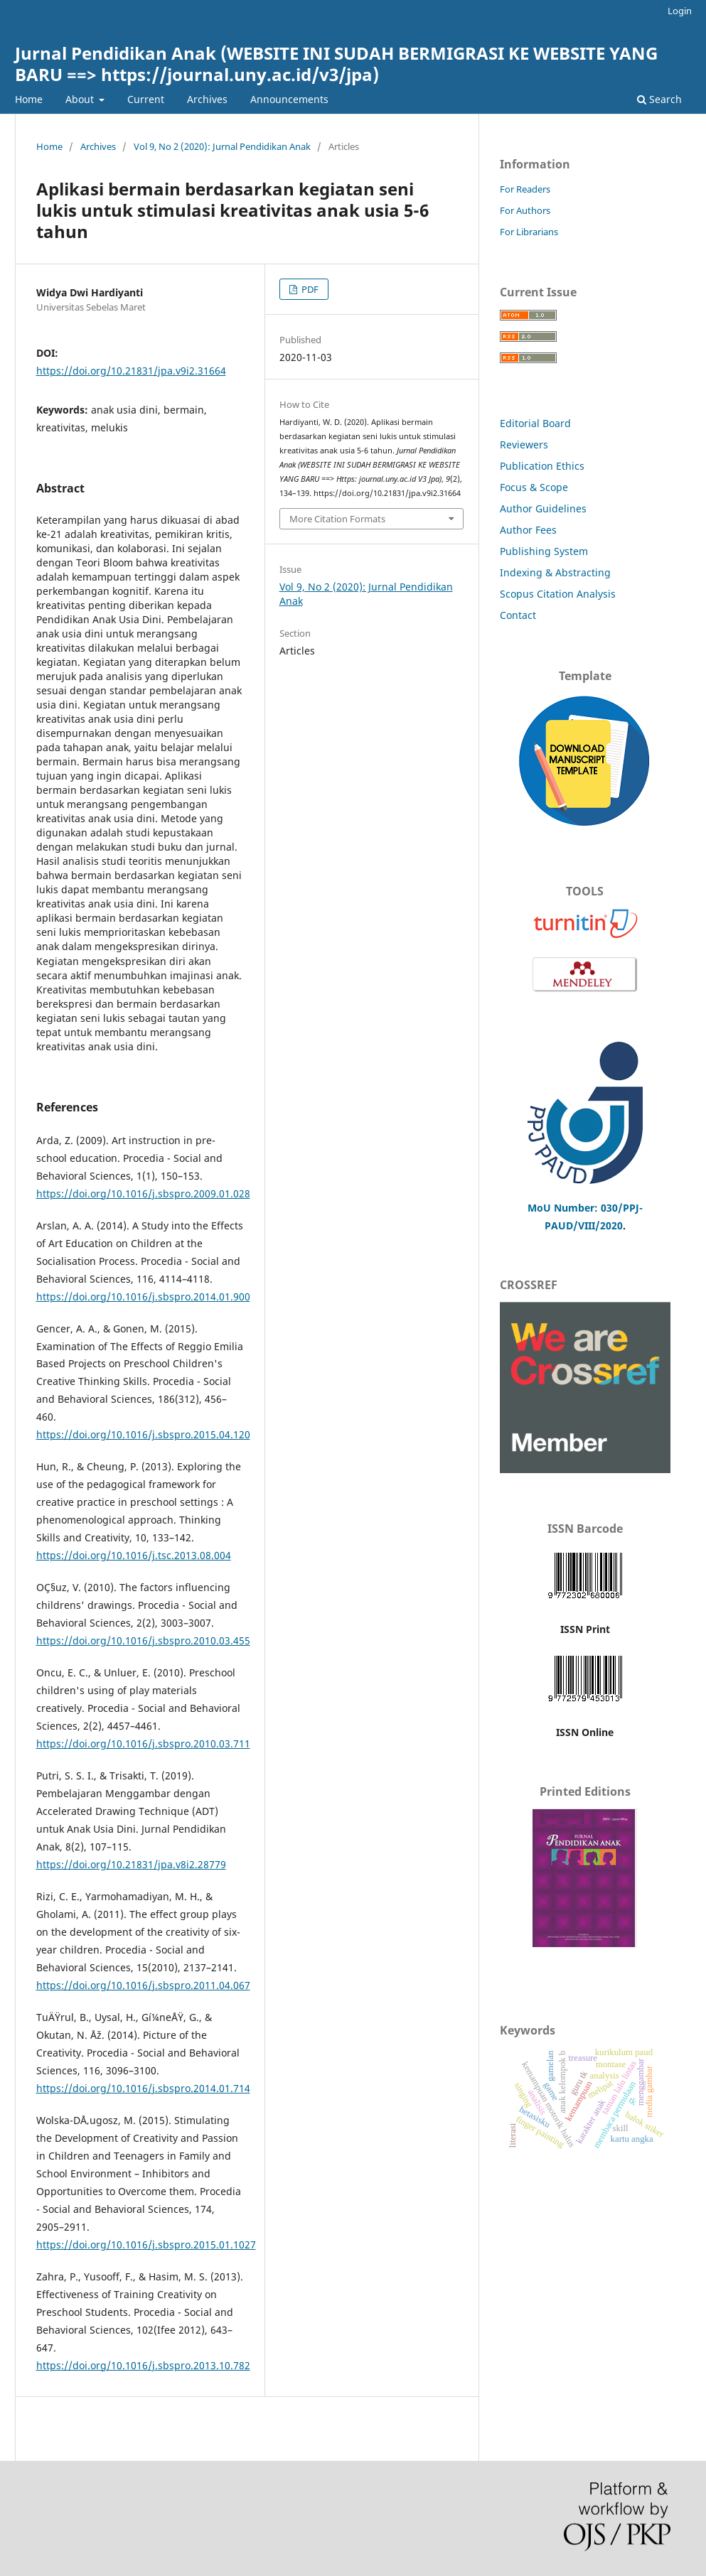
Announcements (289, 99)
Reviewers (525, 444)
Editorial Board (535, 423)
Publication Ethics (542, 466)
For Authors (525, 210)
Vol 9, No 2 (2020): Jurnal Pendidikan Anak (222, 146)
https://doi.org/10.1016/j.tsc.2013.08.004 (133, 1555)
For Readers (525, 189)
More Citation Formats (337, 518)
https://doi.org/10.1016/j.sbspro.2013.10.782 (143, 2365)
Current (145, 99)
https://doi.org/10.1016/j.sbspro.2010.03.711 (143, 1743)
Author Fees (528, 530)
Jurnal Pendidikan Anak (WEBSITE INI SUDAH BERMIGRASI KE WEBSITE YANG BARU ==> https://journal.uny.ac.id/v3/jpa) (336, 63)
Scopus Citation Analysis (558, 593)
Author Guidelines (543, 508)
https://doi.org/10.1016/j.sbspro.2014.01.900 (143, 1296)
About (81, 99)
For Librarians (529, 231)
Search (659, 99)
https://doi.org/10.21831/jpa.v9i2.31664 (131, 370)
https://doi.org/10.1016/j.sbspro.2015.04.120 (143, 1434)
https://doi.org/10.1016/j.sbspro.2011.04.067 (143, 1985)
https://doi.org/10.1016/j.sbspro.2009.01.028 (143, 1193)
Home (29, 99)
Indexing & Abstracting (555, 572)
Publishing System (544, 551)
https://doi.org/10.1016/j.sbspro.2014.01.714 (143, 2088)
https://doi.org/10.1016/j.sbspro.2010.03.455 (143, 1640)
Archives (207, 99)
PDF (309, 289)
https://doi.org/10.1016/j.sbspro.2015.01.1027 (146, 2244)
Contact (518, 615)
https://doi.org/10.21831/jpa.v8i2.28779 (131, 1864)
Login (680, 10)
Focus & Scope (534, 487)
